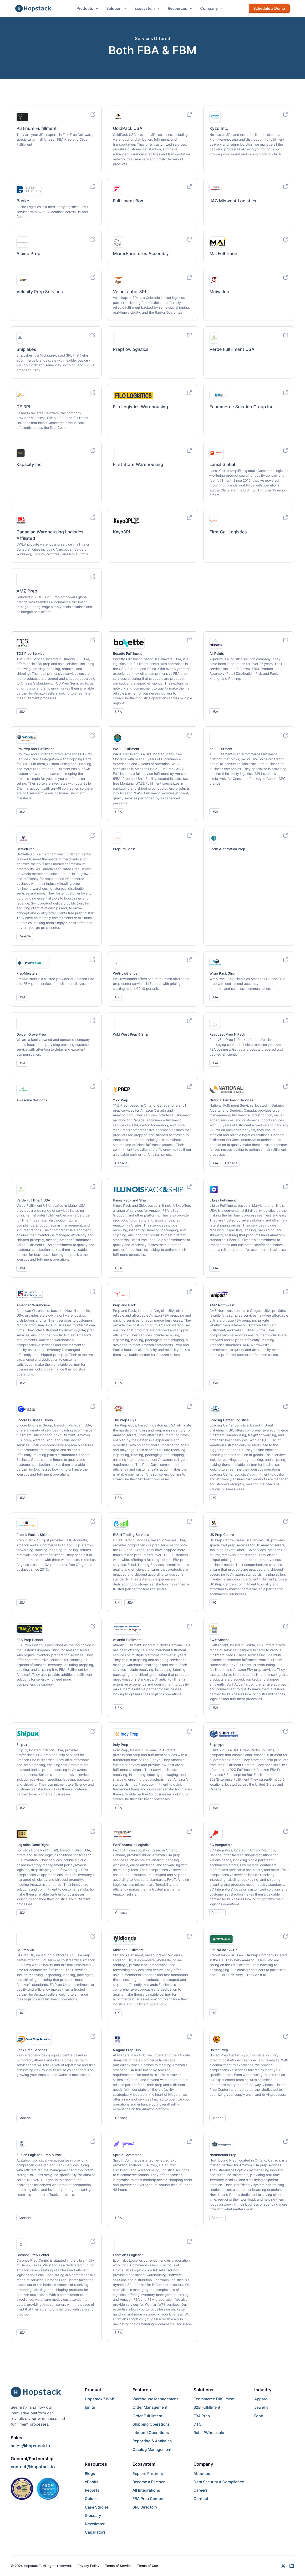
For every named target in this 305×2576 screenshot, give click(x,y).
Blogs (90, 2473)
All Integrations (146, 2490)
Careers (200, 2490)
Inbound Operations (150, 2432)
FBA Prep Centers (148, 2498)
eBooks (91, 2482)
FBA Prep (201, 2416)
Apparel (261, 2399)
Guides (91, 2498)
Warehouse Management (155, 2399)
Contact (200, 2498)
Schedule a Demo (269, 8)
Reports (92, 2490)
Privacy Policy (88, 2566)
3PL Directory (144, 2507)
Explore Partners (147, 2473)
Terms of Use (147, 2566)
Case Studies (97, 2507)
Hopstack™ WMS (100, 2399)
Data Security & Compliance (218, 2482)
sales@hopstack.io (30, 2445)
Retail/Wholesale (208, 2432)
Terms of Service (118, 2566)
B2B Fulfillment (206, 2407)
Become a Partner (148, 2482)
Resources (96, 2464)
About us (201, 2473)
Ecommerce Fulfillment (214, 2399)
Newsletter (95, 2524)
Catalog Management (152, 2449)
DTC (197, 2424)
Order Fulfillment (147, 2416)
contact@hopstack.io (33, 2466)
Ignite (90, 2407)
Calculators (95, 2532)
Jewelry (261, 2407)
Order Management (150, 2407)
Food (258, 2416)
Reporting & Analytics (152, 2441)
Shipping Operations (151, 2424)
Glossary (93, 2515)
